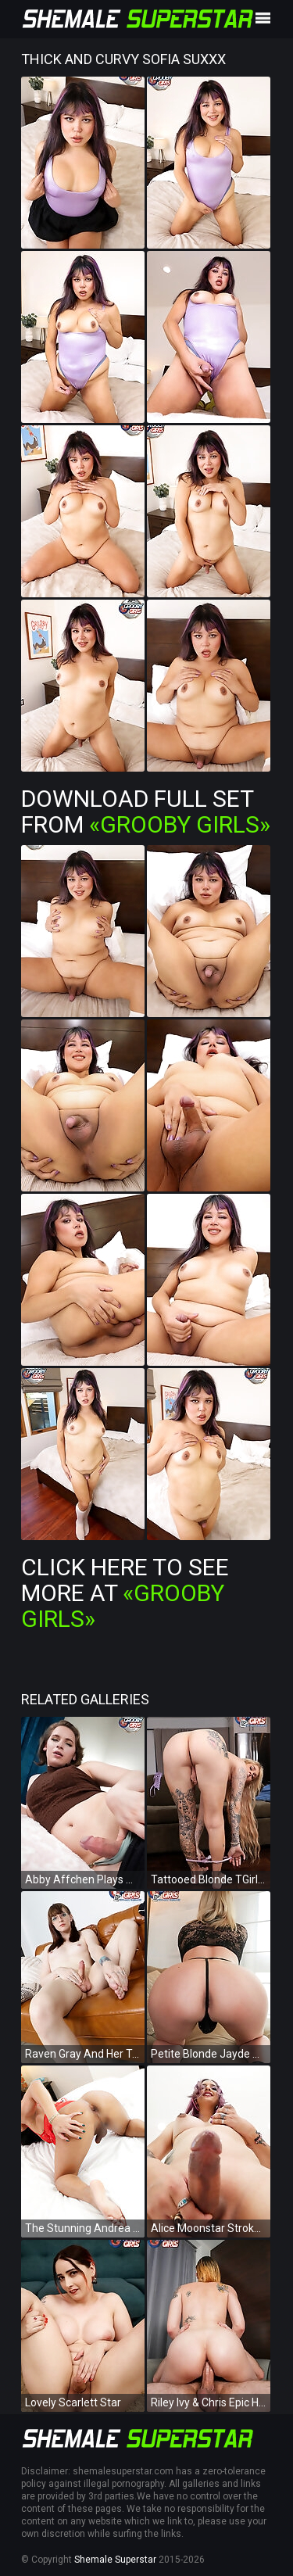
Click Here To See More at (125, 1592)
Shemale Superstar (115, 2559)
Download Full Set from (145, 811)
